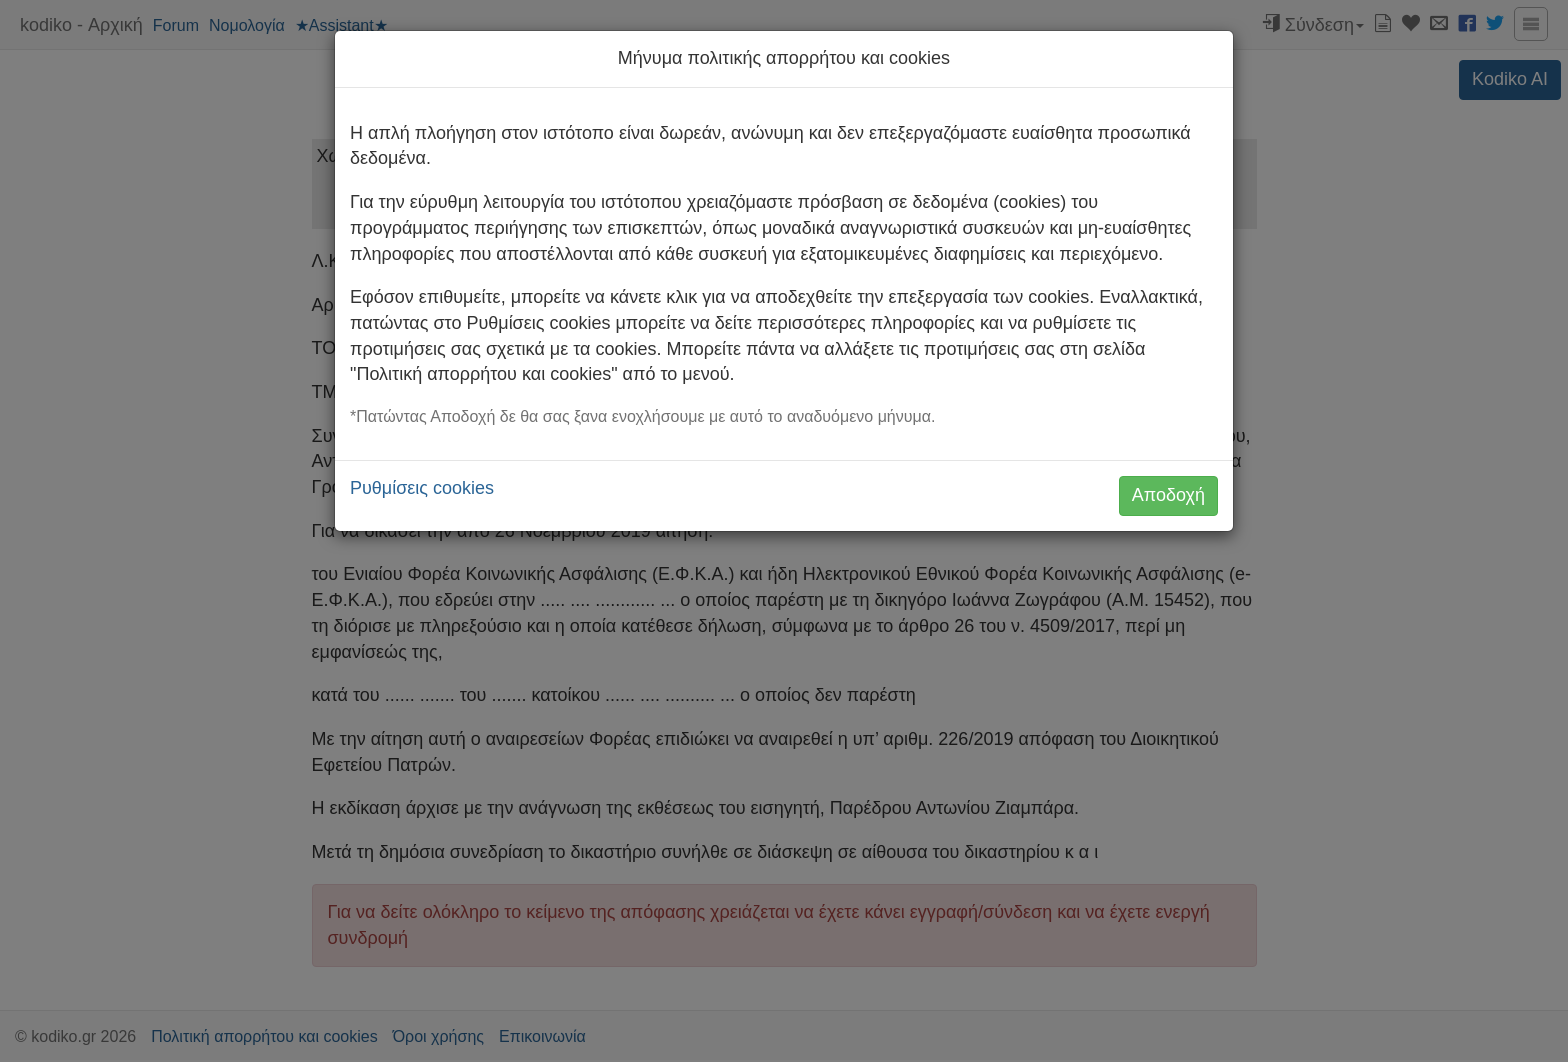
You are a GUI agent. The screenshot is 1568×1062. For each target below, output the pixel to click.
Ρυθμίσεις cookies (422, 488)
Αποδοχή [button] (1168, 495)
